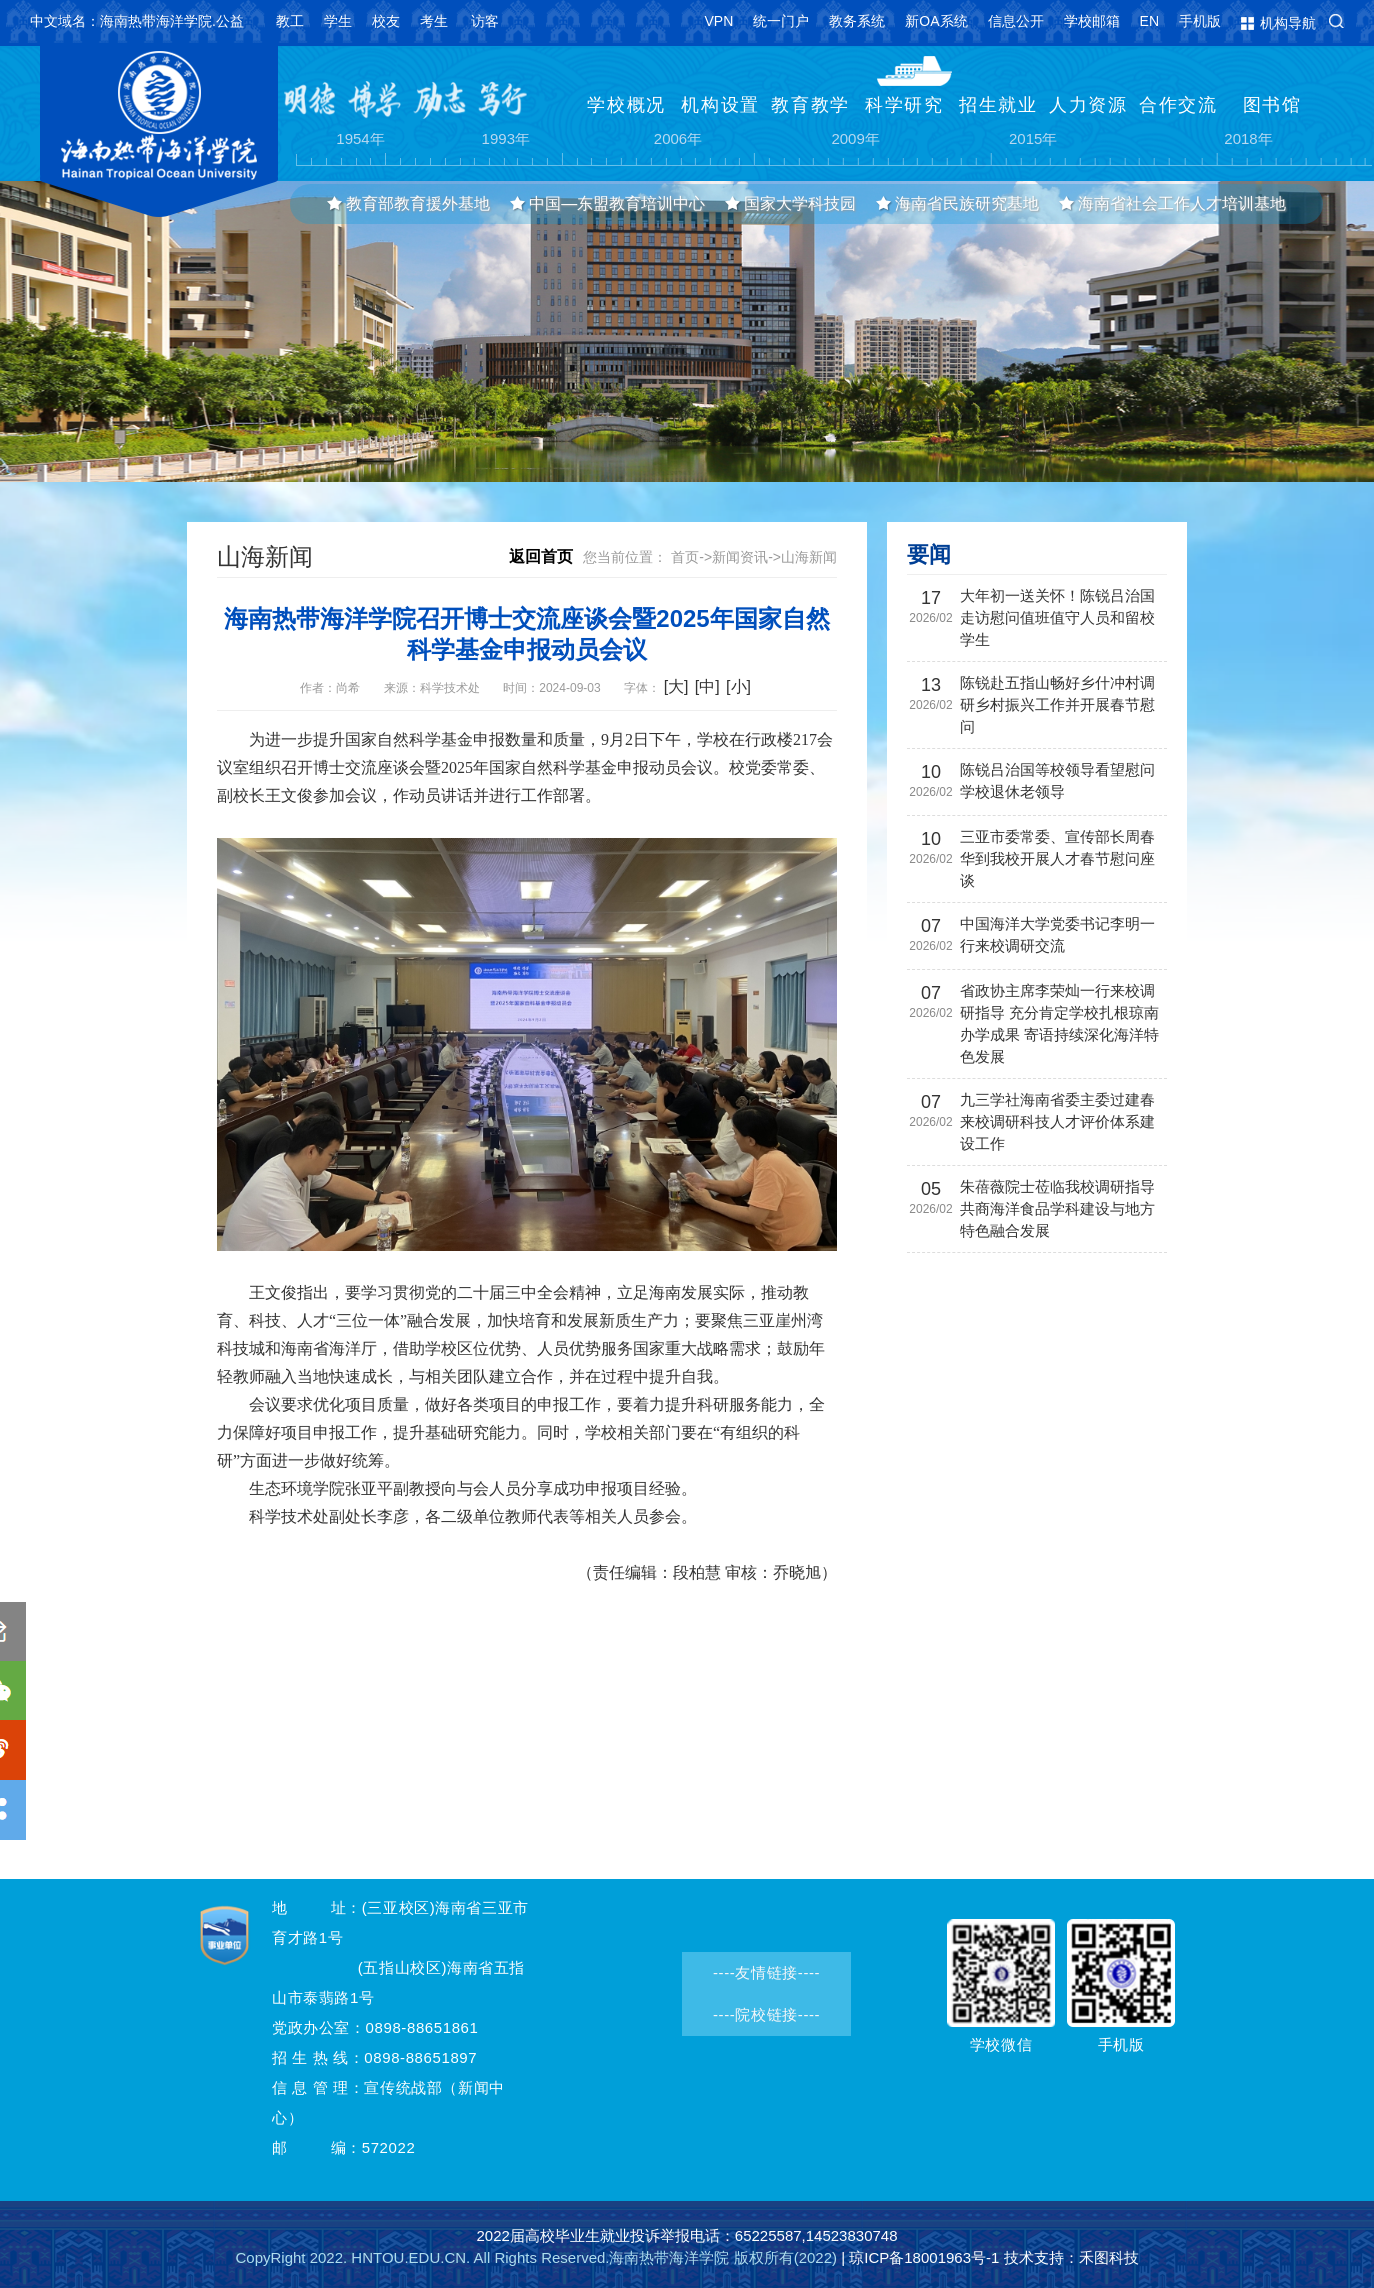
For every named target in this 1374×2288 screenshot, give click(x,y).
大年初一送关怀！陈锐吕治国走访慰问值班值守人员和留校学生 (1057, 618)
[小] (738, 686)
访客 (485, 21)
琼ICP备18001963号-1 (924, 2257)
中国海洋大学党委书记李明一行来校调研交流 (1057, 935)
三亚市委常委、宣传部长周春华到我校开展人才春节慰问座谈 (1057, 859)
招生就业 (998, 105)
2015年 (1033, 140)
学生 (338, 21)
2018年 (1249, 140)
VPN (719, 21)
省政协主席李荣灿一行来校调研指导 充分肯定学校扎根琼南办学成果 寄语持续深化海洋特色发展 (1059, 1024)
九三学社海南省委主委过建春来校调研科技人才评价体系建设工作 (1057, 1122)
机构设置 (720, 105)
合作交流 (1178, 105)
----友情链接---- (766, 1972)
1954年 (360, 140)
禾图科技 (1109, 2257)
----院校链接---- (766, 2014)
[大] (676, 686)
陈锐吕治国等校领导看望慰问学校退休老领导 (1057, 781)
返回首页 (541, 556)
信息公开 (1016, 21)
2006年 (678, 140)
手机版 (1200, 21)
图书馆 (1272, 105)
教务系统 (857, 21)
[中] (707, 686)
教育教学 (810, 105)
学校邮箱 (1092, 21)
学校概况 (626, 105)
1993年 (505, 140)
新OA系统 (936, 21)
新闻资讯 (740, 557)
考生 (434, 21)
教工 (290, 21)
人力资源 (1088, 105)
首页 (685, 557)
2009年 (856, 140)
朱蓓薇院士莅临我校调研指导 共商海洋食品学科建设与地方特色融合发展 (1057, 1209)
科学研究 (904, 105)
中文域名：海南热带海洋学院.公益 (137, 21)
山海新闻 (809, 557)
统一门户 (781, 21)
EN (1149, 21)
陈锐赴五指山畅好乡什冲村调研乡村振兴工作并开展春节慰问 (1057, 705)
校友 (386, 21)
